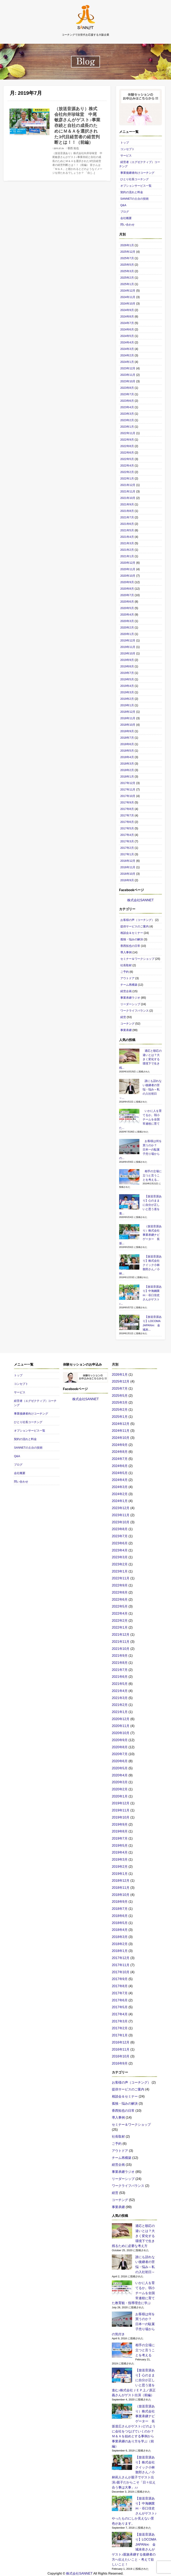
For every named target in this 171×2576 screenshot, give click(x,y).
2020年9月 (127, 582)
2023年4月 (127, 407)
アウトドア (127, 978)
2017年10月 (128, 796)
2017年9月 (127, 802)
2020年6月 (127, 601)
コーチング (127, 1023)
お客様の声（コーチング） (137, 920)
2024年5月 (127, 336)
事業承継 (126, 1030)
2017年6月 (127, 822)
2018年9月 (127, 731)
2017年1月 (127, 854)
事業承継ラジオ (130, 997)
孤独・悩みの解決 (131, 939)
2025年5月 (127, 264)
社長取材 (126, 965)
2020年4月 (127, 614)
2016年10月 (128, 873)
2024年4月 (127, 342)
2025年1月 (127, 284)
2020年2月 (127, 627)
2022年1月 (127, 478)
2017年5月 (127, 828)
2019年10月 (128, 653)
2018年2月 (127, 770)
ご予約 (124, 971)
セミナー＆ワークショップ (137, 958)
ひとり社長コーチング (134, 179)
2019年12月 (128, 640)
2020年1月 (127, 634)
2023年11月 (128, 374)
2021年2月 (127, 549)
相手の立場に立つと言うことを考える (145, 2350)
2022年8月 (127, 446)
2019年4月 (127, 685)
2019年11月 (128, 647)
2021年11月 (128, 491)
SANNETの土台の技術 (134, 198)
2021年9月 (127, 504)
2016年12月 (128, 860)
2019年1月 (127, 705)
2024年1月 (127, 361)
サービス (126, 155)
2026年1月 (127, 245)
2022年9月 (127, 439)
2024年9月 (127, 310)
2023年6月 (127, 400)
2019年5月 (127, 679)
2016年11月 (128, 867)
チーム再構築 (128, 984)
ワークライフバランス (134, 1010)
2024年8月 (127, 316)
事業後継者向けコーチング (137, 172)
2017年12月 (128, 783)
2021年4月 (127, 536)
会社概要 (126, 218)
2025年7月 (127, 258)
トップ (124, 142)
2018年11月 (128, 718)
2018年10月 (128, 724)
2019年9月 (127, 660)
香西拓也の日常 (130, 945)
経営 (123, 1017)
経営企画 (126, 991)
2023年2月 (127, 420)
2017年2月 (127, 847)
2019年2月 (127, 698)
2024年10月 (128, 303)
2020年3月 (127, 621)
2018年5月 (127, 750)
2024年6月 (127, 329)
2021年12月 (128, 485)
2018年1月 (127, 776)
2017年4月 (127, 834)
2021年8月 (127, 510)
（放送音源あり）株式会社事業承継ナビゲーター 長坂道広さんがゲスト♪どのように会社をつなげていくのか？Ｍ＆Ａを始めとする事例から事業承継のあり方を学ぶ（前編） (134, 2426)
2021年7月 (127, 517)
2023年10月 (128, 381)
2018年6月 (127, 744)
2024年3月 (127, 348)
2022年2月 (127, 472)
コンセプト (127, 149)
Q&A (123, 205)
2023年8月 (127, 387)
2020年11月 (128, 569)
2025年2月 (127, 277)
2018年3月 (127, 763)
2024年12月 (128, 290)
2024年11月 (128, 297)
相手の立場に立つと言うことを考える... (152, 1175)
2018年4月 (127, 757)
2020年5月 (127, 608)
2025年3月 (127, 271)
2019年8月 (127, 666)
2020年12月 (128, 562)
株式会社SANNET (140, 900)
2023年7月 (127, 394)
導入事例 (126, 952)
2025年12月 (128, 251)
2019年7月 (127, 672)
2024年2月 (127, 355)
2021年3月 (127, 543)
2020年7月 (127, 595)
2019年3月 (127, 692)
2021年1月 (127, 556)
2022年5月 (127, 459)
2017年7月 (127, 815)
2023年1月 (127, 426)
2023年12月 (128, 368)
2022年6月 (127, 452)
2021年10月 (128, 498)
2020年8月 (127, 588)
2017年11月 (128, 789)
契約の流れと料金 (131, 192)
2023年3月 (127, 413)
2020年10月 (128, 575)
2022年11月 (128, 433)
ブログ (124, 211)
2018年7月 (127, 737)
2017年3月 (127, 841)
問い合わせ (127, 224)
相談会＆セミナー (131, 932)
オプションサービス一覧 (136, 185)
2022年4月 (127, 465)
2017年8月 (127, 809)
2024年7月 (127, 323)
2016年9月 (127, 880)
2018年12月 (128, 711)
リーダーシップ (130, 1004)
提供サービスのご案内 (134, 926)
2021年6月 (127, 523)
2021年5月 (127, 530)
